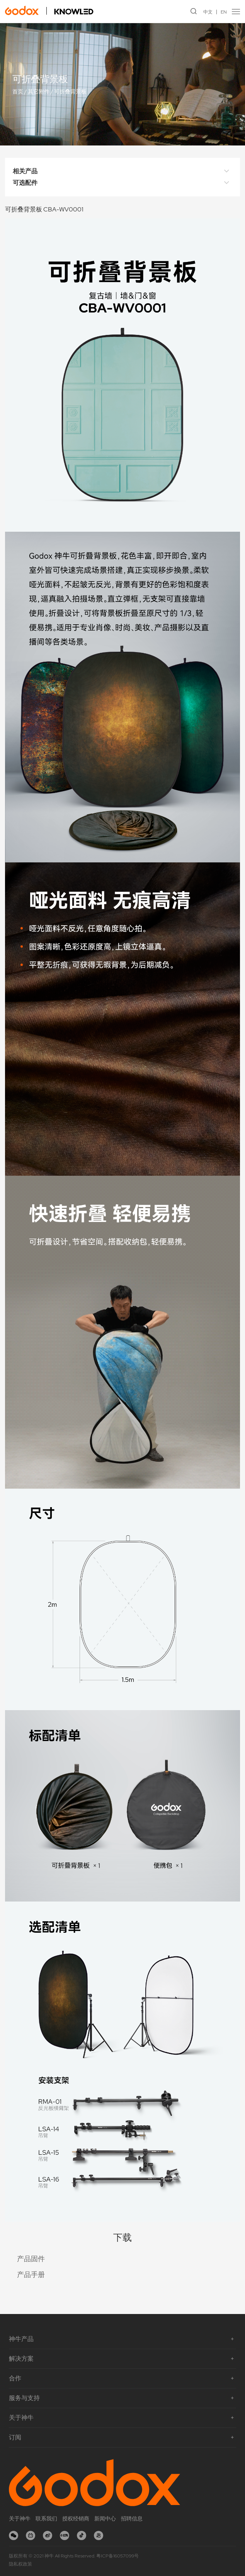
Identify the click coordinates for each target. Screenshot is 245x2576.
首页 (17, 91)
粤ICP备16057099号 (117, 2556)
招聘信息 (132, 2518)
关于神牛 (20, 2518)
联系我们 (46, 2518)
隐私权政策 (20, 2564)
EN (224, 12)
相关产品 (123, 171)
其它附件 (38, 91)
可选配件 (123, 183)
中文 (208, 12)
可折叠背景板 (70, 91)
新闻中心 (105, 2518)
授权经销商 (75, 2518)
